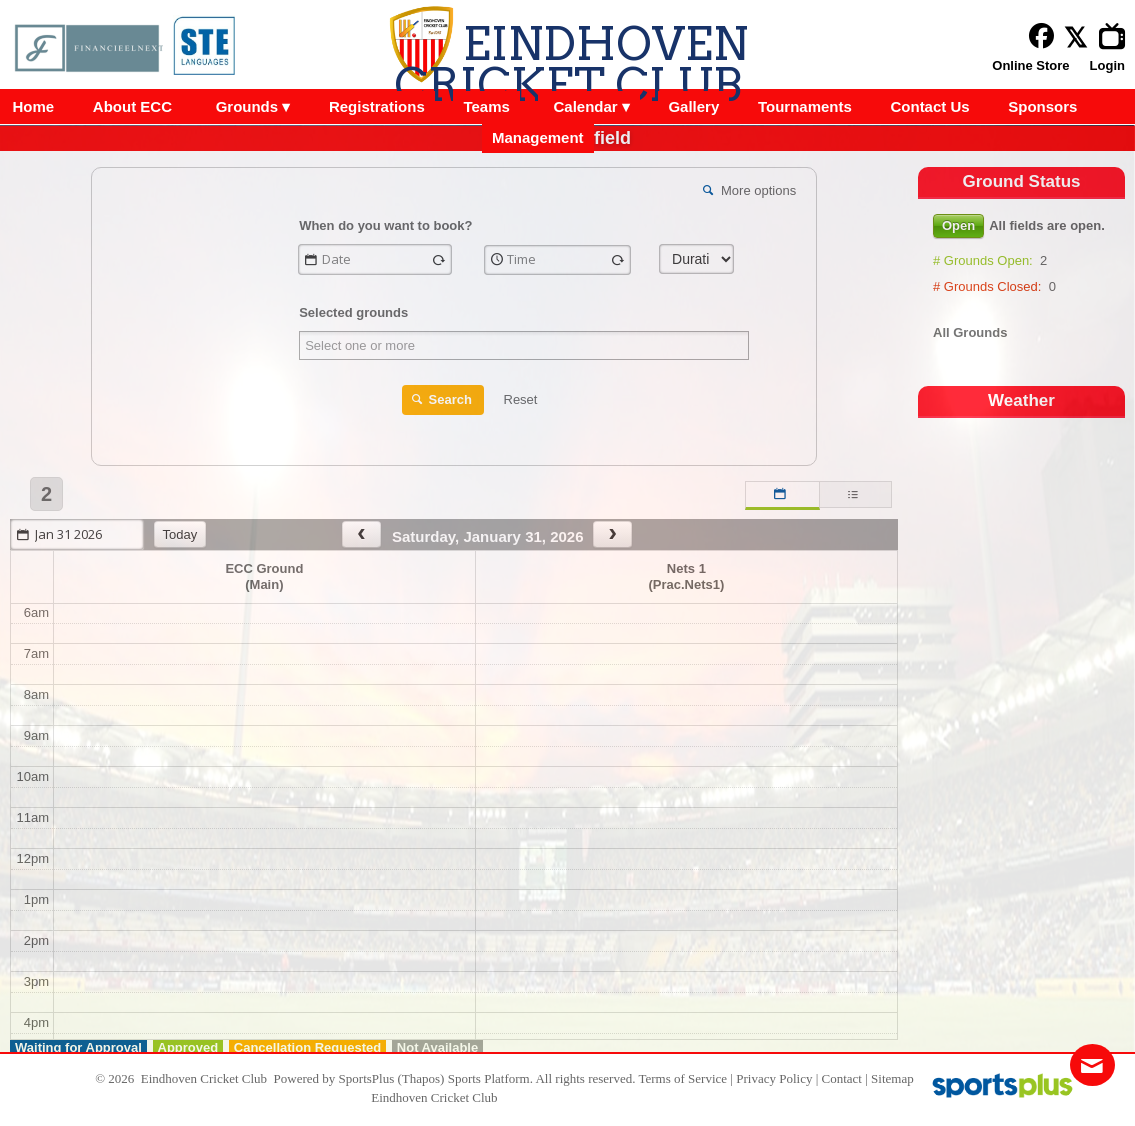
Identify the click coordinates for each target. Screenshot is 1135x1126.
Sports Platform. (490, 1078)
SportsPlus (367, 1078)
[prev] (361, 534)
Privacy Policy (774, 1078)
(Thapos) (421, 1078)
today (180, 534)
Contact (842, 1078)
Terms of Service (682, 1078)
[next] (612, 534)
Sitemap (892, 1078)
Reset (521, 399)
